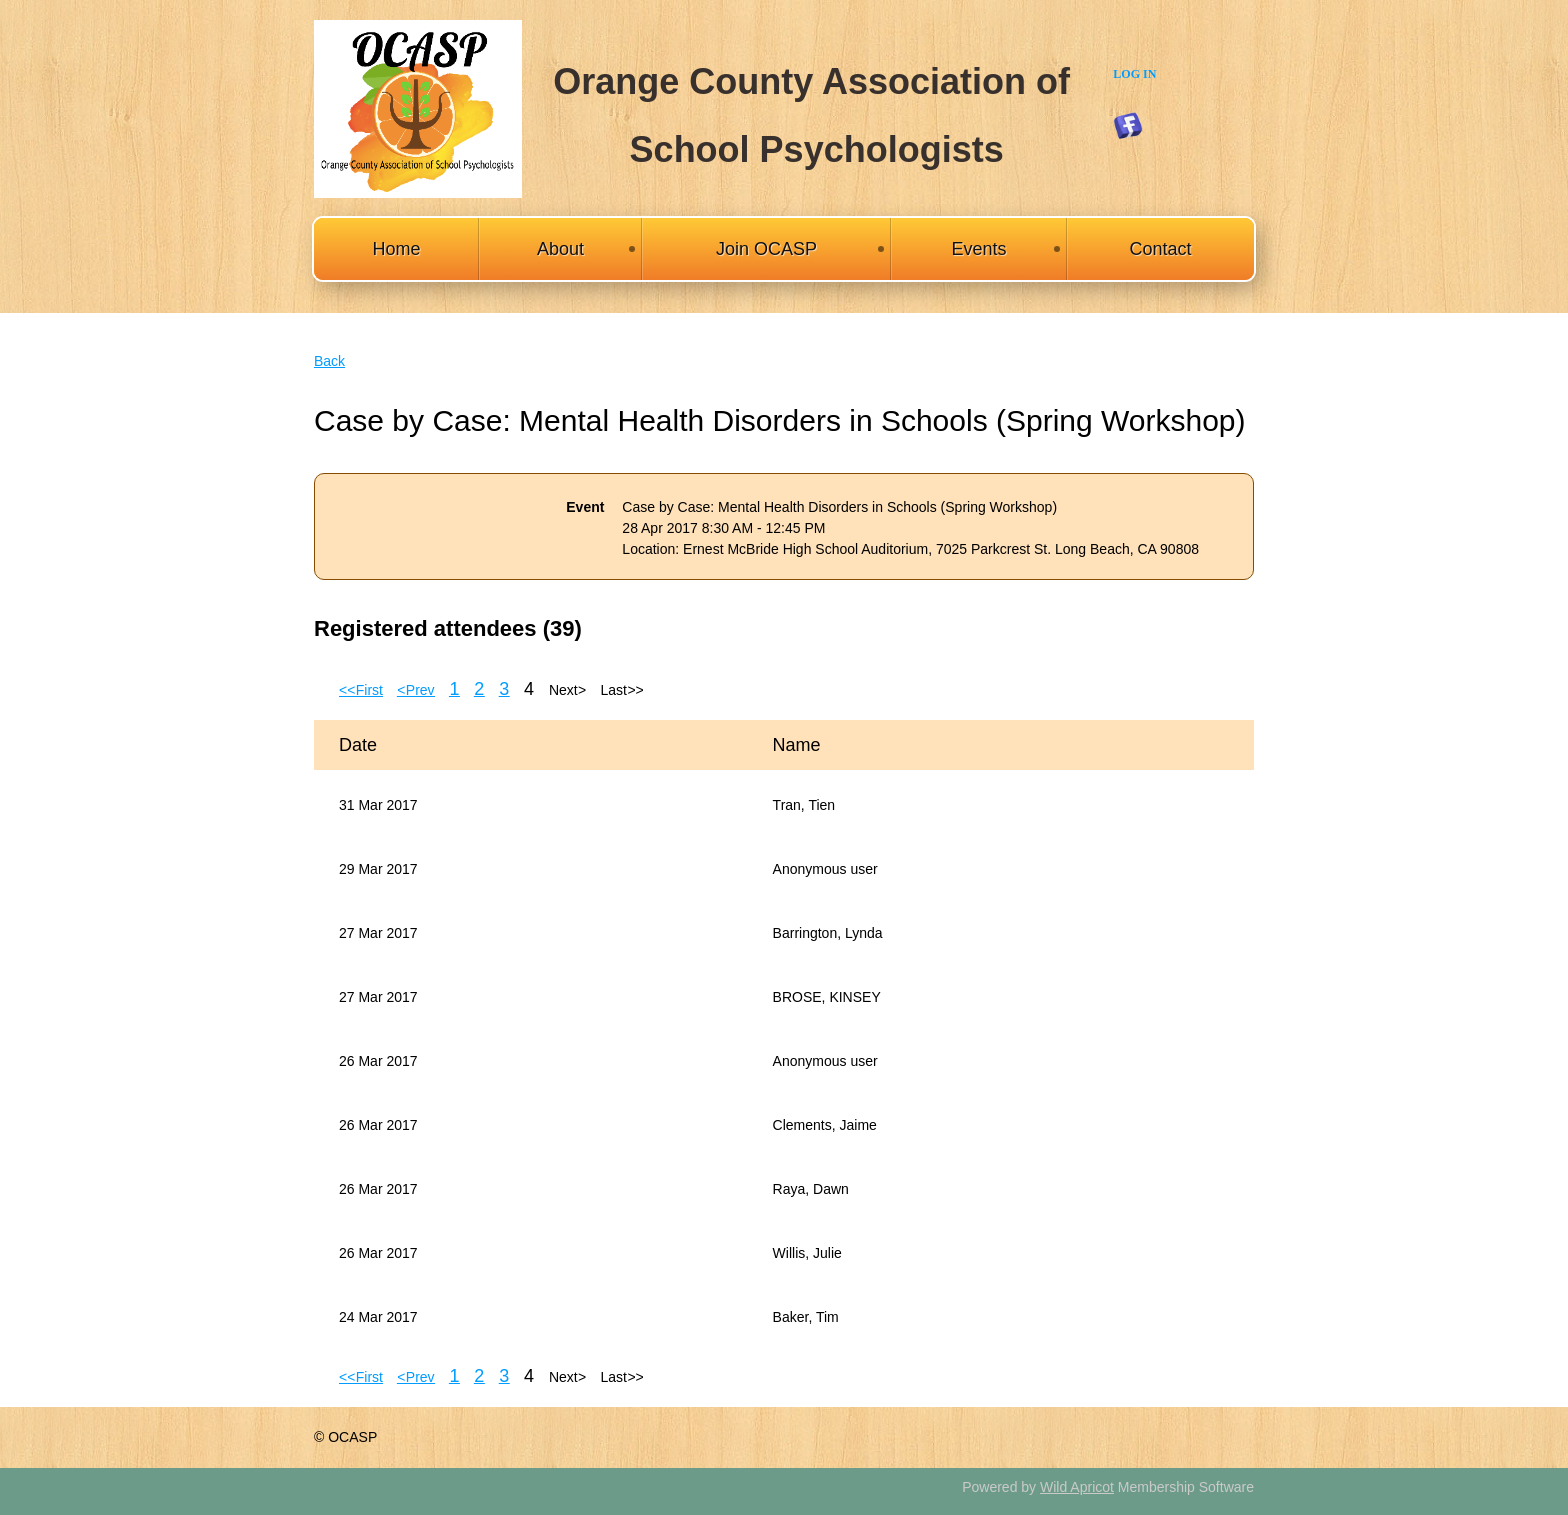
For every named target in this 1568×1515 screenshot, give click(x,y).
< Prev (416, 690)
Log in (1134, 74)
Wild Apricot (1077, 1487)
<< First (361, 690)
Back (329, 361)
